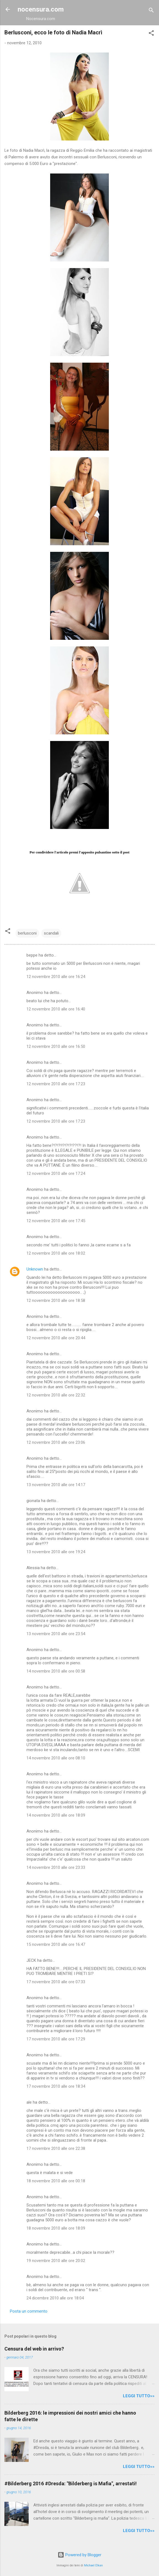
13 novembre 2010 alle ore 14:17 (55, 1484)
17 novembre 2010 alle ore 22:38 (55, 2148)
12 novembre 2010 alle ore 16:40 (55, 1009)
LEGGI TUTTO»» (139, 2395)
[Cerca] (151, 11)
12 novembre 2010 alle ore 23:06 (55, 1442)
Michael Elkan (93, 2565)
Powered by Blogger (79, 2554)
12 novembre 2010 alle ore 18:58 (55, 1300)
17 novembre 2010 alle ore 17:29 (55, 2039)
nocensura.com (41, 9)
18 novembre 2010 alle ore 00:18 (55, 2180)
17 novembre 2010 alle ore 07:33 (55, 1981)
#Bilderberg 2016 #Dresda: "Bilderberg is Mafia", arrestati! (70, 2483)
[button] (151, 34)
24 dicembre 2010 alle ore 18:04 (55, 2298)
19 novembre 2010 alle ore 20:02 (55, 2260)
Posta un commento (28, 2311)
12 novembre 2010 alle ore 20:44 (55, 1337)
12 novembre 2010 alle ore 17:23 (55, 1083)
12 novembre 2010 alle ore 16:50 (55, 1046)
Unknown (34, 1269)
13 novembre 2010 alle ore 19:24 (55, 1551)
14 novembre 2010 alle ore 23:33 (55, 1867)
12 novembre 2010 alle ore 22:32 (55, 1395)
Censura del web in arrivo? (34, 2349)
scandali (51, 933)
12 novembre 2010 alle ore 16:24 (55, 976)
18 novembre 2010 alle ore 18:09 (55, 2228)
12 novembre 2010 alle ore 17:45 (55, 1220)
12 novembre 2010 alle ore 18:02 (55, 1253)
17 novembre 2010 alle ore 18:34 (55, 2086)
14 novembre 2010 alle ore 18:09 (55, 1815)
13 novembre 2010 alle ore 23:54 (55, 1633)
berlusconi (27, 933)
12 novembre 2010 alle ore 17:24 (55, 1173)
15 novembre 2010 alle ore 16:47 (55, 1944)
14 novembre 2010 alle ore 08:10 (55, 1758)
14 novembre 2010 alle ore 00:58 (55, 1671)
